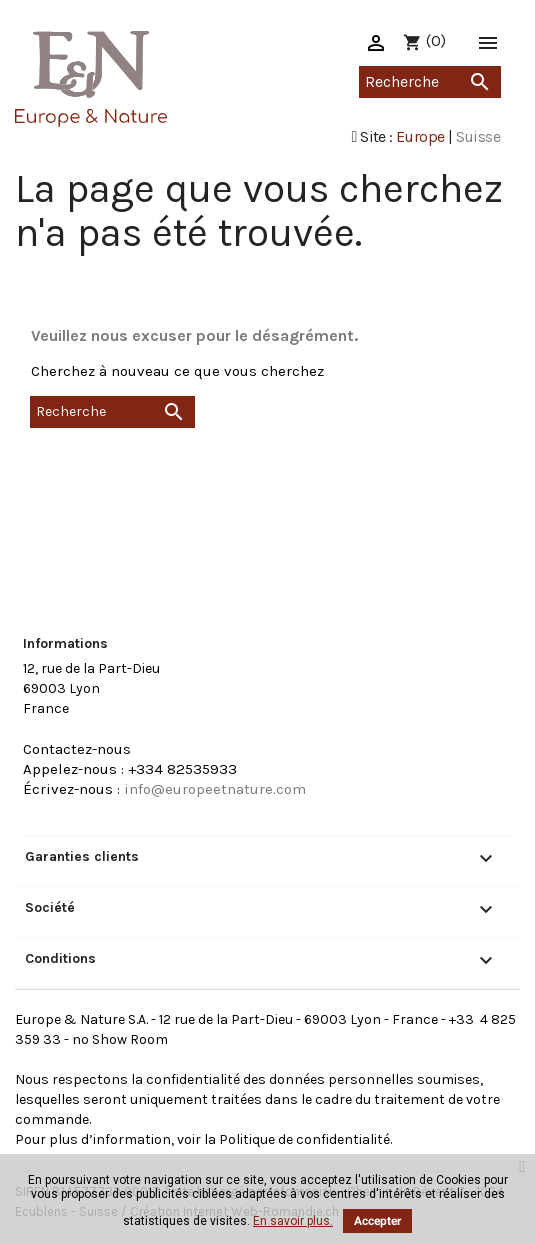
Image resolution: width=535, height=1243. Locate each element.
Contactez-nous (77, 749)
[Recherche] (430, 82)
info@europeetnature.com (215, 789)
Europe (420, 136)
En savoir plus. (293, 1221)
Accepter (377, 1221)
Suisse (478, 136)
